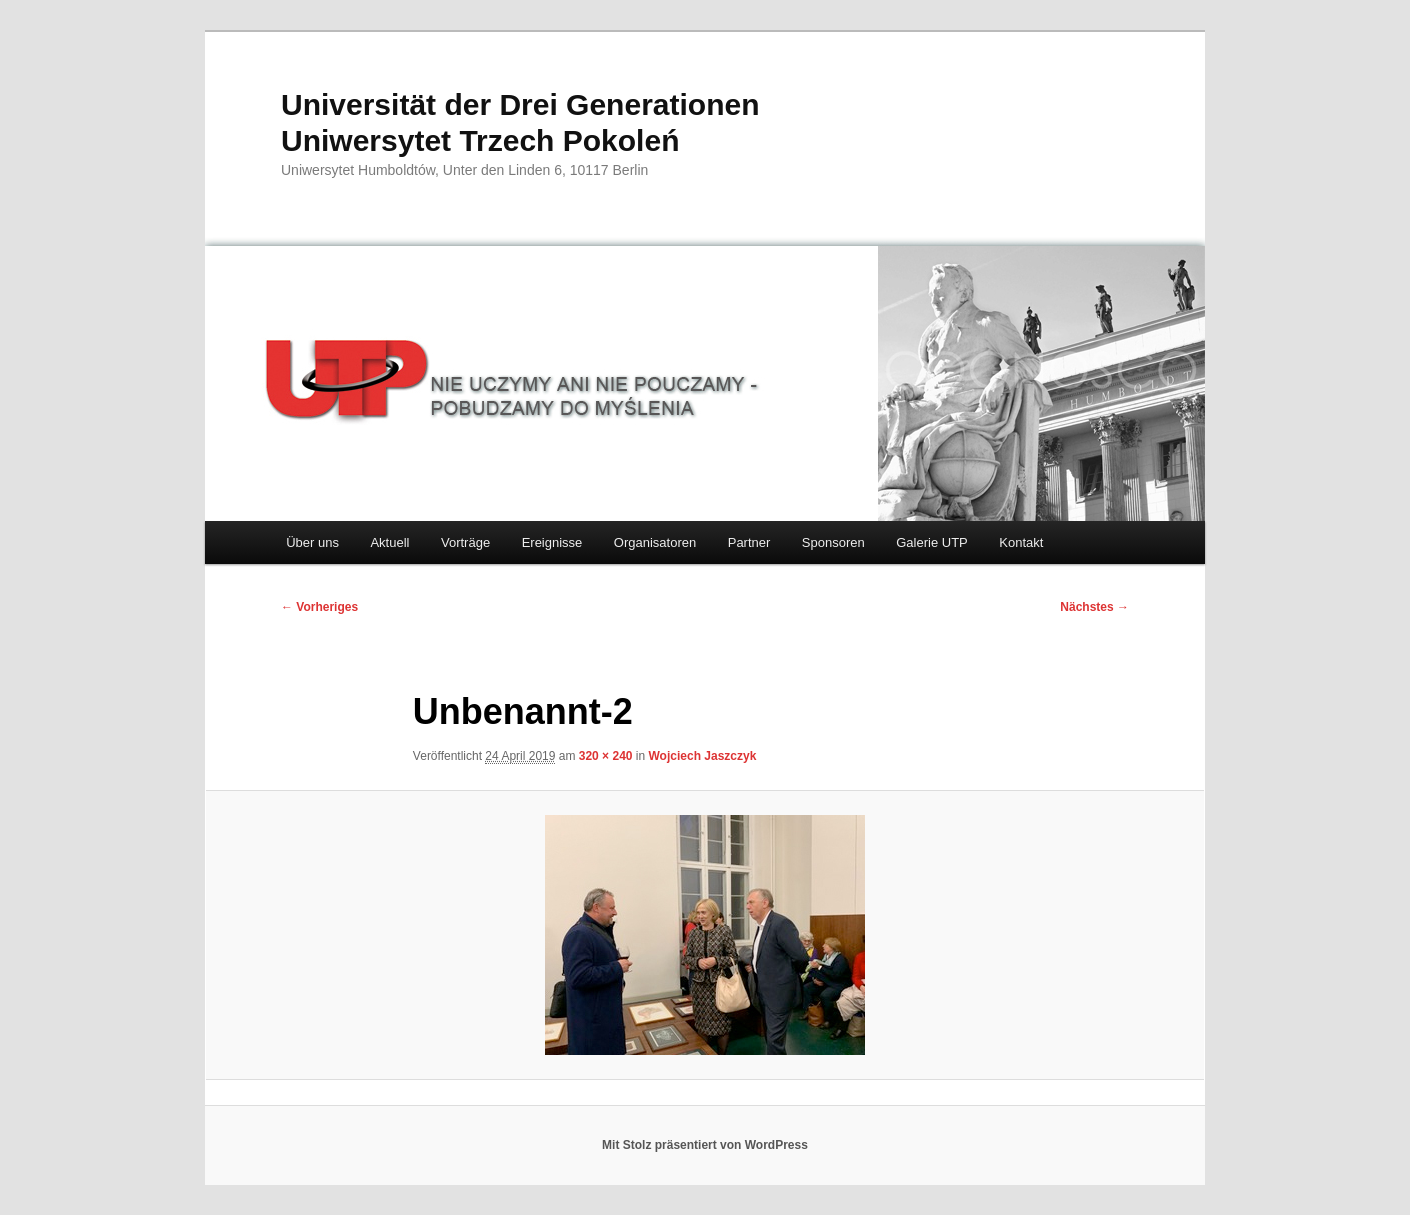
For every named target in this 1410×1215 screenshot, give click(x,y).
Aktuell (389, 542)
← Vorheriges (319, 607)
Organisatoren (655, 542)
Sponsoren (833, 542)
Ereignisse (552, 542)
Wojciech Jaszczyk (703, 756)
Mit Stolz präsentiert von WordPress (705, 1145)
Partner (749, 542)
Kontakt (1021, 542)
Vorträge (465, 542)
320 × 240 (606, 756)
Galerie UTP (932, 542)
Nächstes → (1094, 607)
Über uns (312, 542)
